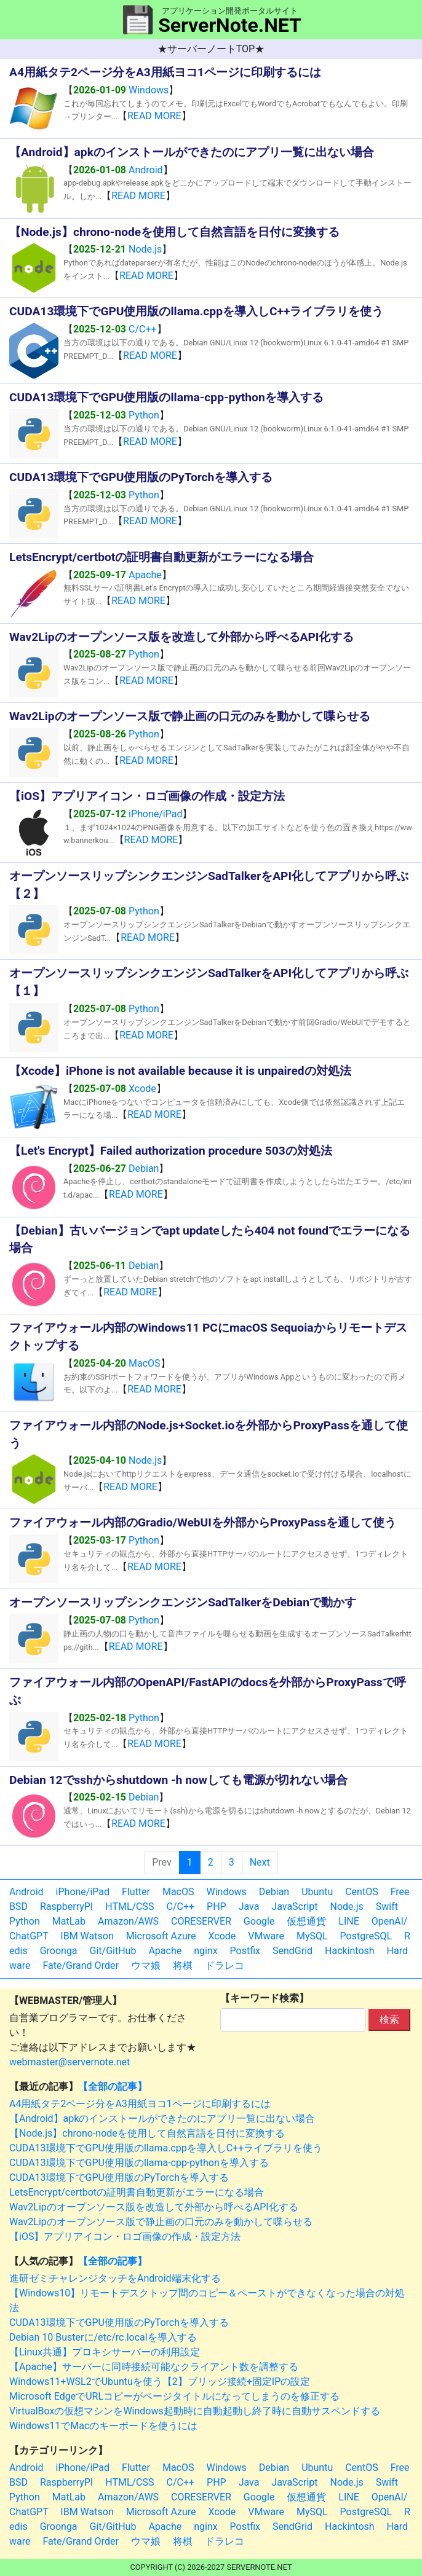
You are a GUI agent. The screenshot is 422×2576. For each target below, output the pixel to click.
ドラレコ (224, 1965)
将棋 (183, 1965)
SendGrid (293, 1951)
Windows (149, 90)
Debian (144, 1168)
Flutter (136, 1892)
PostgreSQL (366, 1936)
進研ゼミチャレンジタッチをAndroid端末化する (115, 2278)
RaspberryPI (66, 1906)
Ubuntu (317, 1892)
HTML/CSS (129, 1906)
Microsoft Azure (161, 1936)
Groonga (59, 1951)
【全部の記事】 (112, 2086)
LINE (348, 1921)
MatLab (69, 1921)
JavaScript (294, 1906)
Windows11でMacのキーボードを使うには (103, 2426)
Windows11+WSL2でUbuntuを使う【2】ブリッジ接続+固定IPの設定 (159, 2381)
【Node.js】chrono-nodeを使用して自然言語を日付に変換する (147, 2133)
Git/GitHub (113, 1951)
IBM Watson (86, 1936)
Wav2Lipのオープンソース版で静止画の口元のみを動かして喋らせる (161, 2222)
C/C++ (143, 329)
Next (260, 1862)
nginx (205, 1951)
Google (259, 1921)
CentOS (361, 1892)
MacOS (145, 1363)
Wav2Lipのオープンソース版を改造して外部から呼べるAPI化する (153, 2207)
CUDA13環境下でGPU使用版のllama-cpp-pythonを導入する (139, 2163)
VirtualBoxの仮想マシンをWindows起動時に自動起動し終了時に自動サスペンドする (194, 2411)
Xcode (142, 1088)
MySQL (312, 1936)
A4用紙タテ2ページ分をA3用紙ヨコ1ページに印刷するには (140, 2104)
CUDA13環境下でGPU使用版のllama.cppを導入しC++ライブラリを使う (165, 2148)
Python (144, 415)
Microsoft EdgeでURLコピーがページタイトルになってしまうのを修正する (174, 2396)
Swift (387, 1906)
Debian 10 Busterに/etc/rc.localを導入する (103, 2337)
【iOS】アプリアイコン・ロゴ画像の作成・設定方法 (125, 2236)
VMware (266, 1936)
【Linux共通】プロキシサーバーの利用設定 (104, 2352)
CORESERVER (201, 1921)
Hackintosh (350, 1951)
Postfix (245, 1951)
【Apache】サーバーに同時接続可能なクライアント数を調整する (153, 2367)
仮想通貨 (306, 1921)
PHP (216, 1906)
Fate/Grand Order (80, 1965)
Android (146, 170)
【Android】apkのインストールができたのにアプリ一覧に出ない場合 (162, 2118)
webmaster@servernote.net (69, 2062)
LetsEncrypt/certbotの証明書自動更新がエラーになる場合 (136, 2192)
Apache (145, 575)
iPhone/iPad (155, 814)
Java (249, 1906)
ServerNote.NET (229, 25)
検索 (389, 2019)
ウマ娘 (146, 1965)
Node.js (145, 249)
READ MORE (154, 116)
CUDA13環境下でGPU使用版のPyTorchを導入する (119, 2177)
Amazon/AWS (128, 1921)
